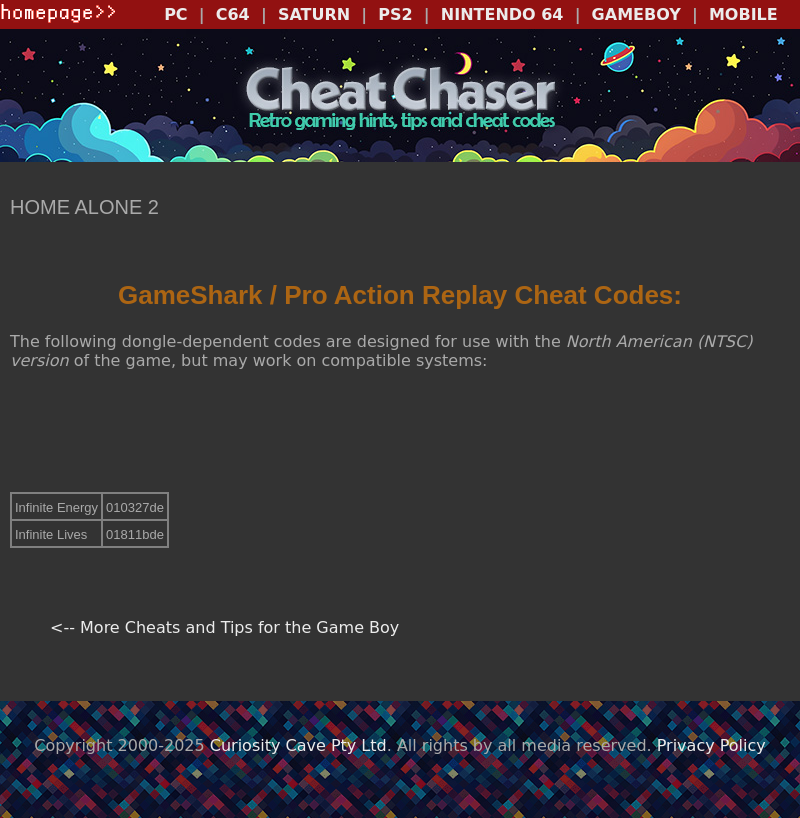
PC (175, 14)
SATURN (314, 14)
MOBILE (743, 14)
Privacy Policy (711, 745)
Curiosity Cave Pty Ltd (298, 745)
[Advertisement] (400, 431)
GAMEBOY (636, 14)
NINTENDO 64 (502, 14)
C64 (233, 14)
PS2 (395, 14)
